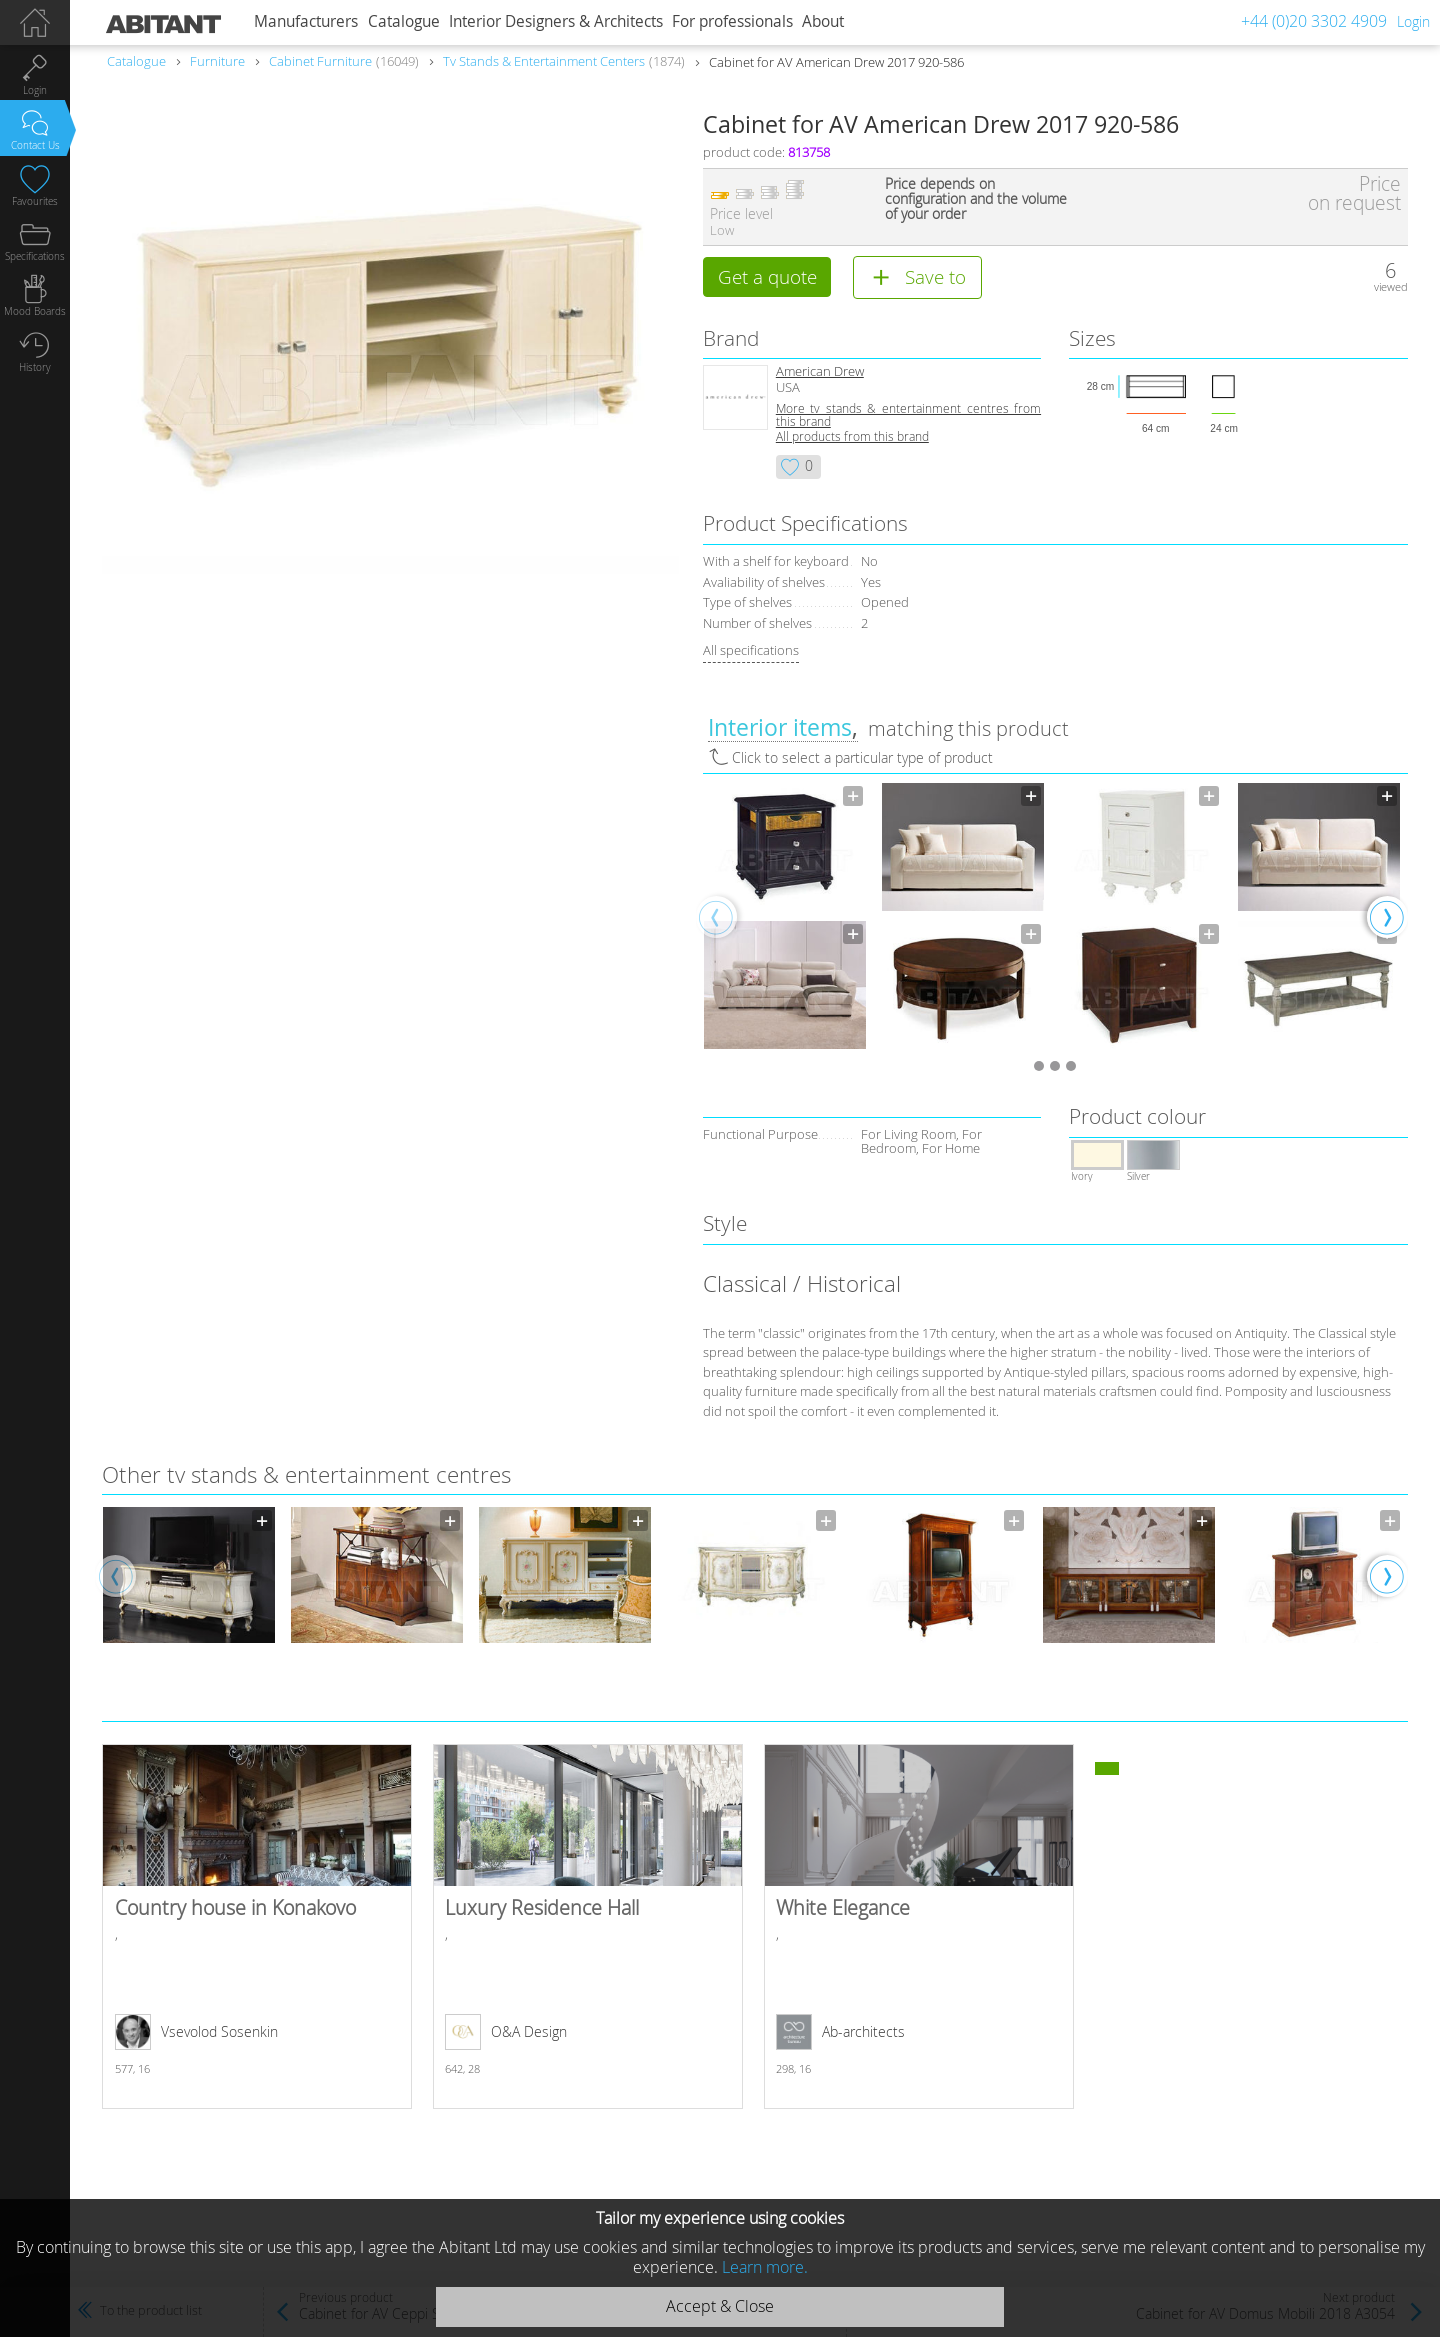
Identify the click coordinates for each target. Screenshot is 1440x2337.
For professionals (732, 21)
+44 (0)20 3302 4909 (1314, 21)
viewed (1391, 286)
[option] (785, 918)
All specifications (751, 651)
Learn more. (765, 2267)
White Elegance (919, 1928)
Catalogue (404, 21)
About (823, 21)
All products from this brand (852, 437)
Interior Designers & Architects (556, 21)
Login (1413, 21)
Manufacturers (306, 21)
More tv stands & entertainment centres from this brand (908, 416)
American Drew (820, 372)
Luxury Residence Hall (588, 1928)
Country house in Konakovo (257, 1928)
